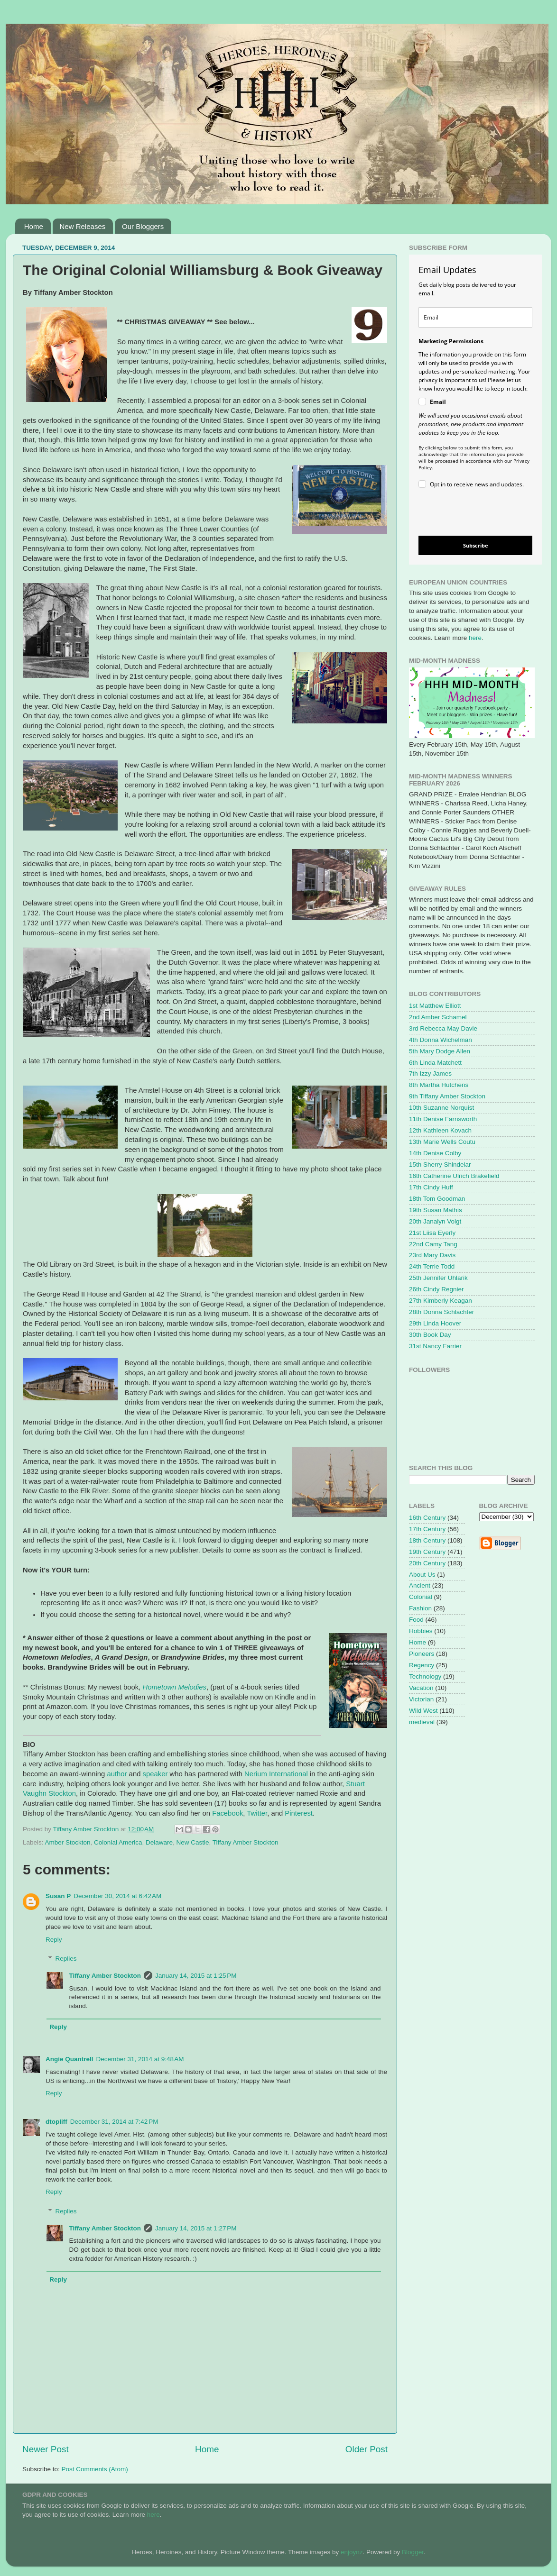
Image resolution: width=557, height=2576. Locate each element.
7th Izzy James (430, 1073)
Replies (66, 1958)
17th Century (427, 1529)
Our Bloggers (143, 226)
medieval (422, 1722)
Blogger (413, 2552)
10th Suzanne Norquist (441, 1107)
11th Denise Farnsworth (443, 1119)
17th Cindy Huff (431, 1187)
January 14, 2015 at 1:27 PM (196, 2228)
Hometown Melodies (174, 1687)
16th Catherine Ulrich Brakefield (454, 1175)
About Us (422, 1574)
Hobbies (421, 1631)
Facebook (227, 1813)
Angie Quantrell (69, 2059)
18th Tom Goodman (437, 1198)
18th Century (427, 1540)
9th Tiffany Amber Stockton (447, 1096)
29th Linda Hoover (435, 1323)
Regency (421, 1665)
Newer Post (45, 2449)
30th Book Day (430, 1334)
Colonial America (118, 1842)
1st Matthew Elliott (435, 1005)
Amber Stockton (68, 1842)
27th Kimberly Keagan (440, 1300)
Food (416, 1619)
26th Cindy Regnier (436, 1289)
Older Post (366, 2449)
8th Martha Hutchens (438, 1084)
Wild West (423, 1710)
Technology (425, 1676)
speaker (155, 1774)
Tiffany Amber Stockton (245, 1842)
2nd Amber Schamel (438, 1017)
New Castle (192, 1842)
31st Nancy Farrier (435, 1346)
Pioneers (421, 1653)
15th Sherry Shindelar (440, 1164)
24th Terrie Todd (432, 1266)
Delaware (159, 1842)
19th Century (427, 1551)
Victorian (421, 1699)
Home (33, 226)
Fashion (420, 1608)
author (117, 1774)
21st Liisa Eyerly (432, 1232)
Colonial (420, 1596)
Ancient (419, 1585)
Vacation (421, 1687)
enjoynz (352, 2552)
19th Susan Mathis (435, 1210)
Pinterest (299, 1813)
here (475, 637)
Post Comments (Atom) (95, 2469)
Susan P (58, 1896)
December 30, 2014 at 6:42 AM (117, 1896)
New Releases (83, 226)
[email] (475, 317)
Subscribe (475, 545)
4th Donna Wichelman (440, 1039)
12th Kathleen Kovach (440, 1130)
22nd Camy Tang (433, 1244)
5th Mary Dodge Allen (439, 1051)
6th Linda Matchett (435, 1062)
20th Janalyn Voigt (435, 1221)
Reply (54, 1939)
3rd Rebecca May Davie (443, 1028)
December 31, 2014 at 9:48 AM (140, 2059)
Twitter (257, 1813)
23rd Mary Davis (432, 1255)
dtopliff (56, 2121)
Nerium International (276, 1774)
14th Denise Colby (435, 1153)
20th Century (427, 1563)
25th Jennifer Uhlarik (438, 1277)
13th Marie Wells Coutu (442, 1141)
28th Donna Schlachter (441, 1311)
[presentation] (467, 513)
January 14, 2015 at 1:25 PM (196, 1975)
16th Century (427, 1517)
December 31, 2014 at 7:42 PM (114, 2121)
